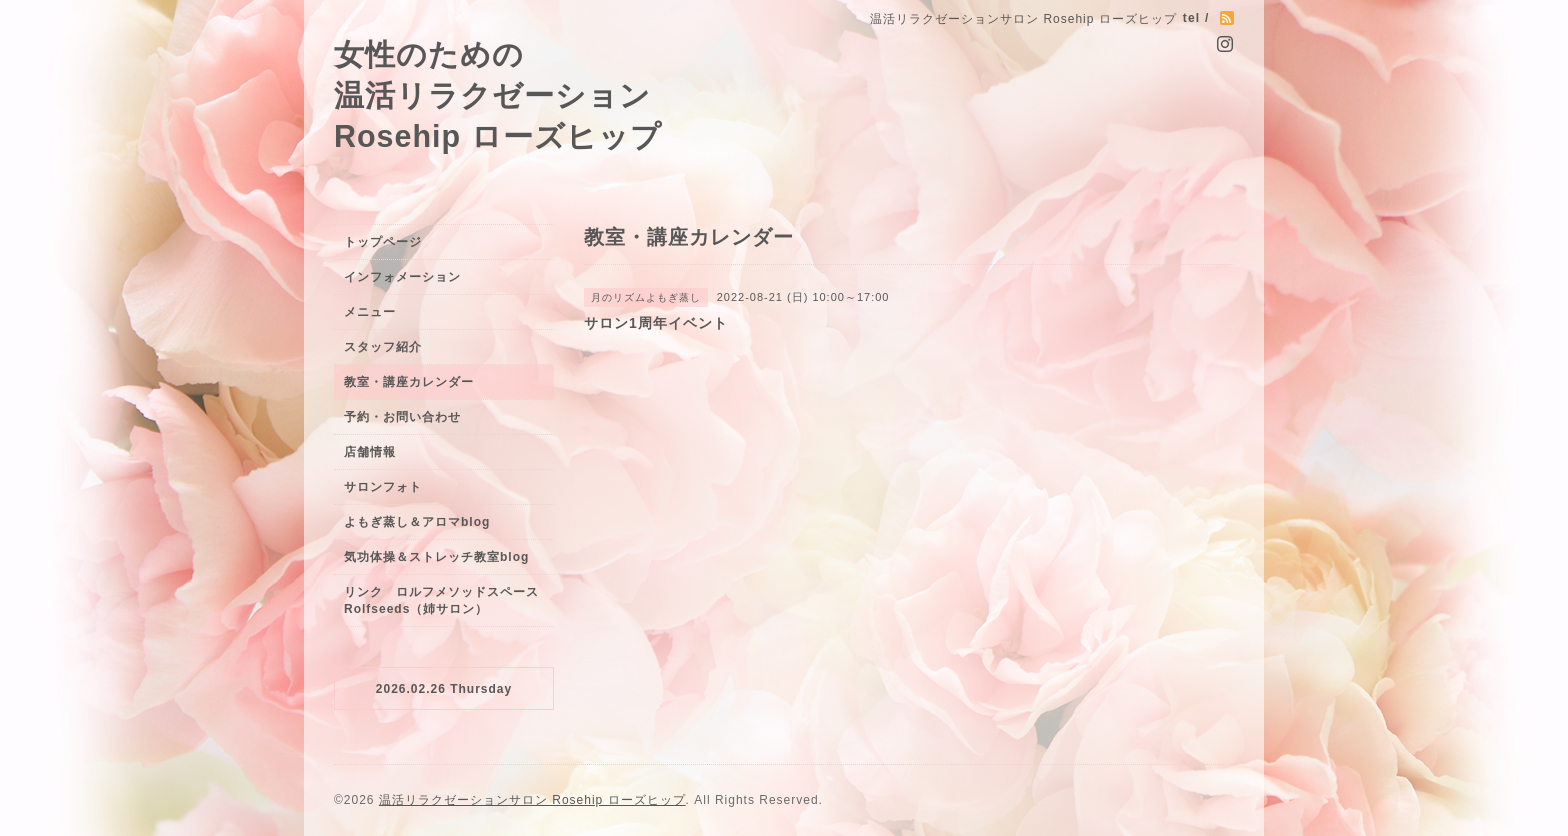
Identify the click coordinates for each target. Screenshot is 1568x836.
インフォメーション (402, 277)
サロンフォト (383, 487)
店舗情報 (370, 452)
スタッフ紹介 (383, 347)
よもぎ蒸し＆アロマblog (417, 522)
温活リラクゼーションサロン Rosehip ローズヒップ (532, 800)
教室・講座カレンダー (409, 382)
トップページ (383, 242)
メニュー (370, 312)
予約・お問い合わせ (402, 417)
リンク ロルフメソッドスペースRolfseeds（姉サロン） (441, 600)
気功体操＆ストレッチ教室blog (436, 557)
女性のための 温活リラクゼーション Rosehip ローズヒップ (498, 95)
